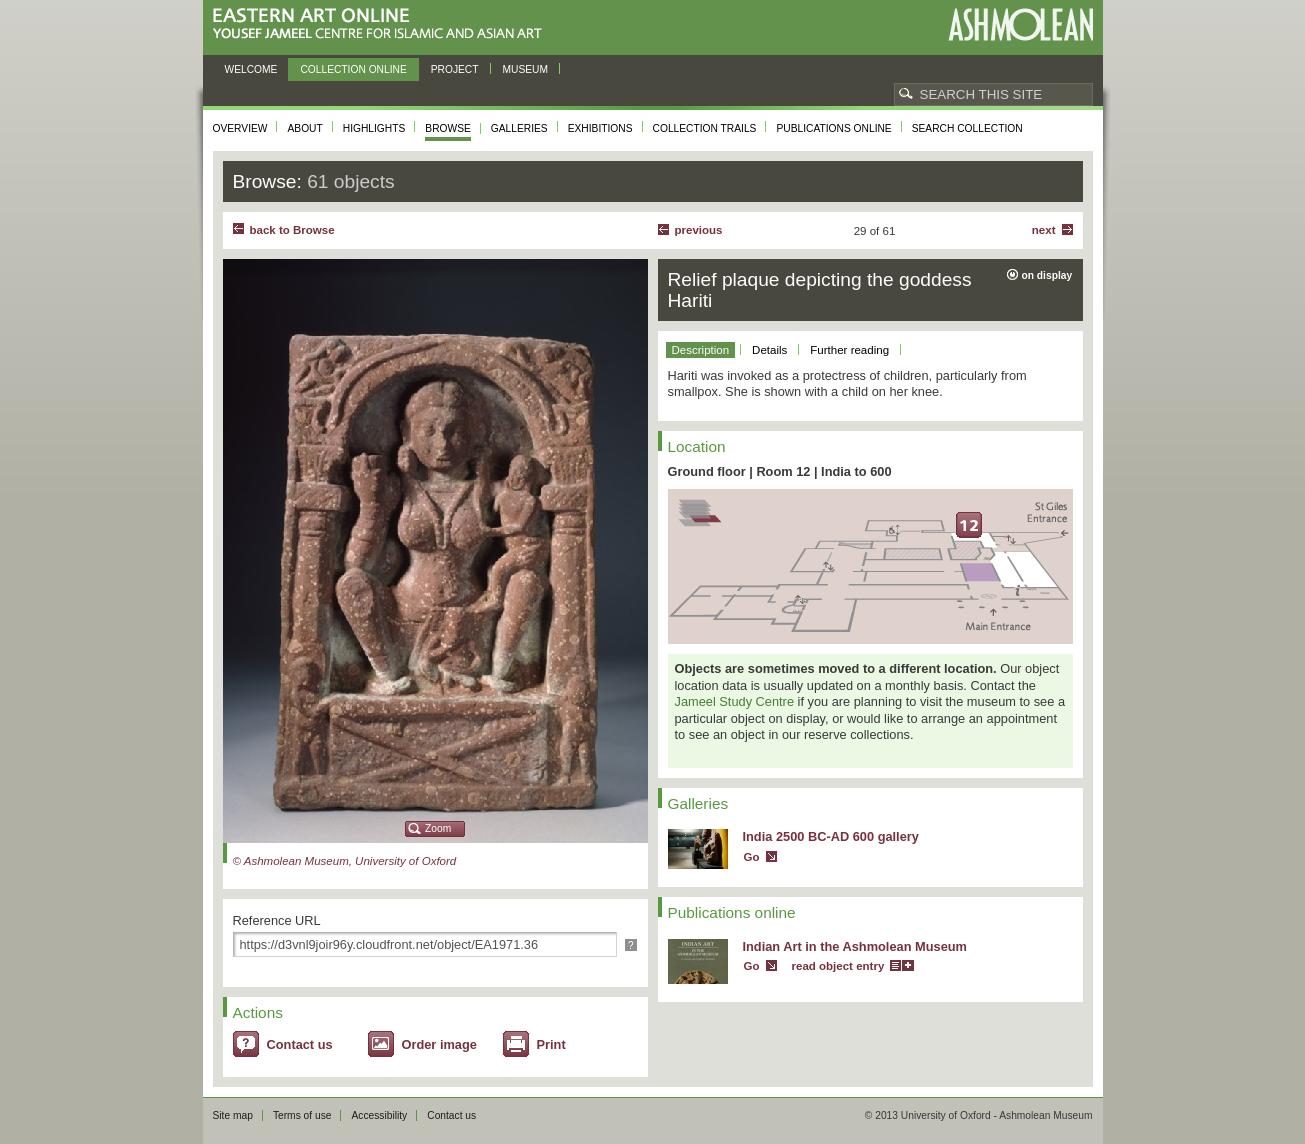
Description (701, 350)
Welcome (251, 69)
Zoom (438, 828)
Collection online (353, 69)
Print (551, 1044)
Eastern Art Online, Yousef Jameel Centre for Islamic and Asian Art (382, 24)
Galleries (519, 128)
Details (769, 350)
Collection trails (705, 128)
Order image (439, 1044)
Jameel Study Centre (735, 701)
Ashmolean (1020, 24)
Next (1044, 230)
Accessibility (379, 1115)
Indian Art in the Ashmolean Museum (855, 946)
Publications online (833, 128)
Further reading (849, 350)
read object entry (838, 966)
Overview (240, 128)
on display (1047, 275)
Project (455, 69)
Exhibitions (600, 128)
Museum (526, 69)
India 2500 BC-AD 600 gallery (831, 836)
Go (752, 857)
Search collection (967, 128)
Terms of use (302, 1115)
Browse (448, 128)
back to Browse (292, 230)
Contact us (300, 1044)
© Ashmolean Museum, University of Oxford (345, 861)
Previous (699, 230)
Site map (233, 1115)
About (304, 128)
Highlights (374, 128)
